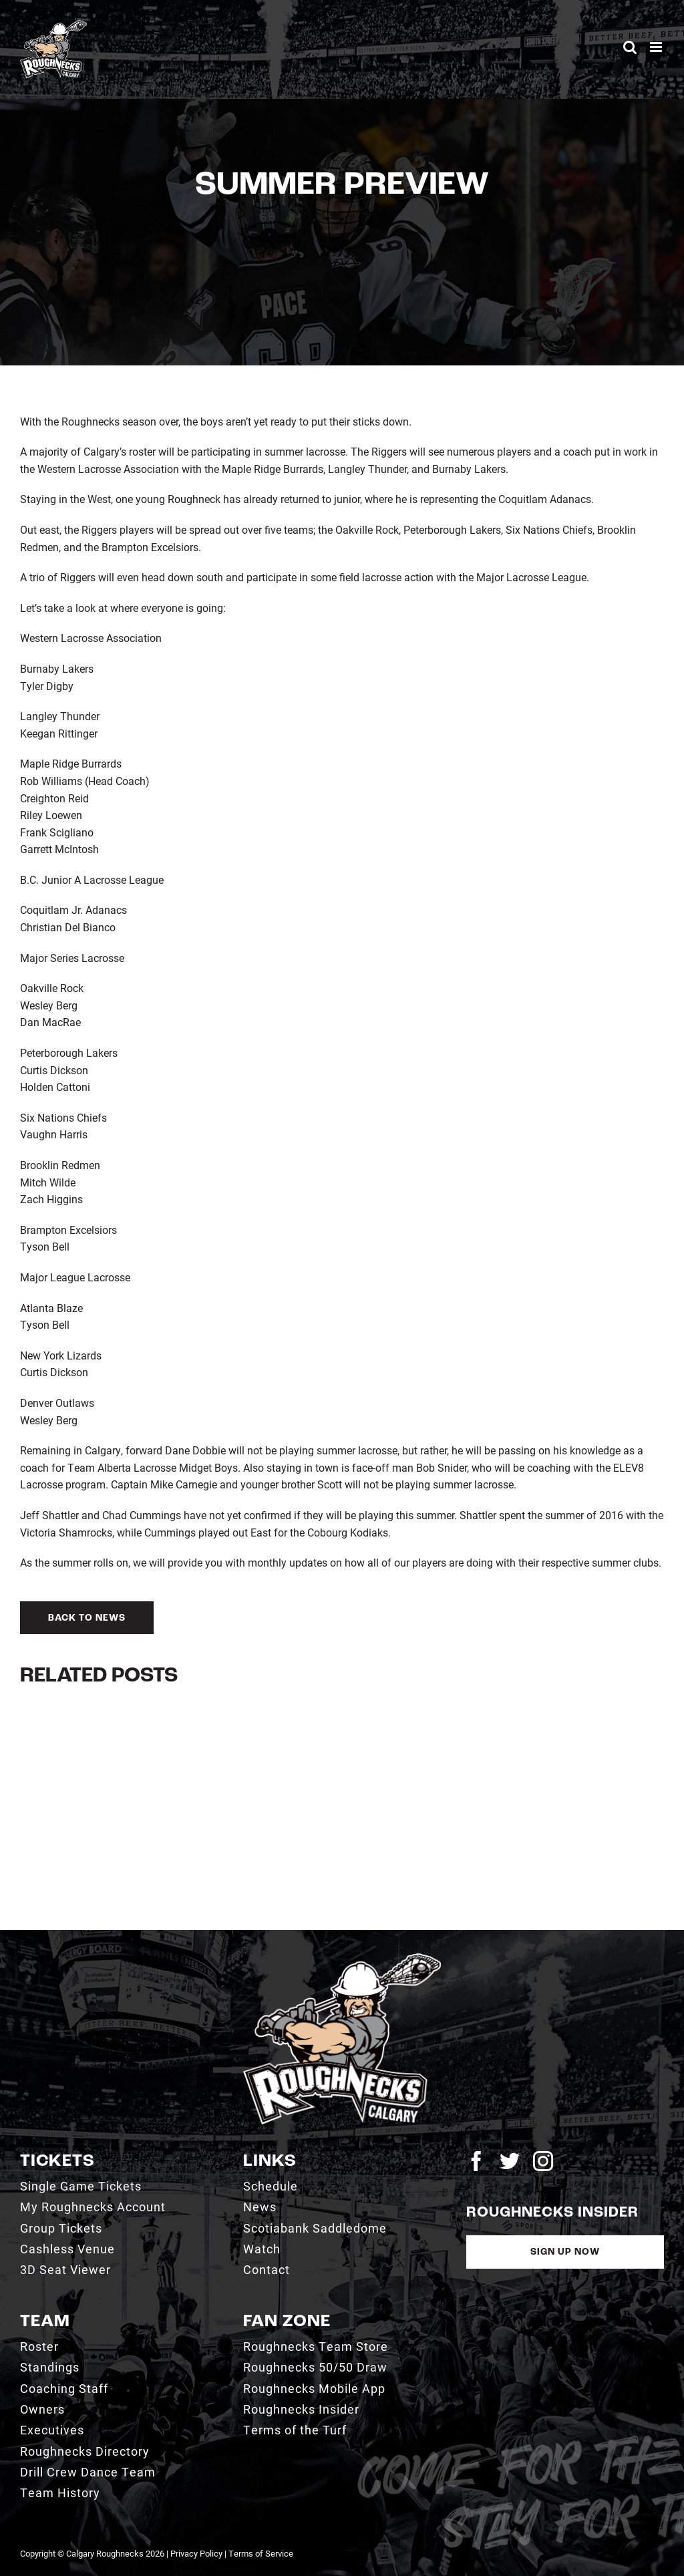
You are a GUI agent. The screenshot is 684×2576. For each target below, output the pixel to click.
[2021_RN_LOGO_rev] (342, 1958)
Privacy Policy (196, 2553)
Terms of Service (260, 2553)
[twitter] (510, 2161)
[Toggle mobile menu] (657, 47)
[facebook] (476, 2161)
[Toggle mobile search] (630, 47)
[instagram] (543, 2161)
